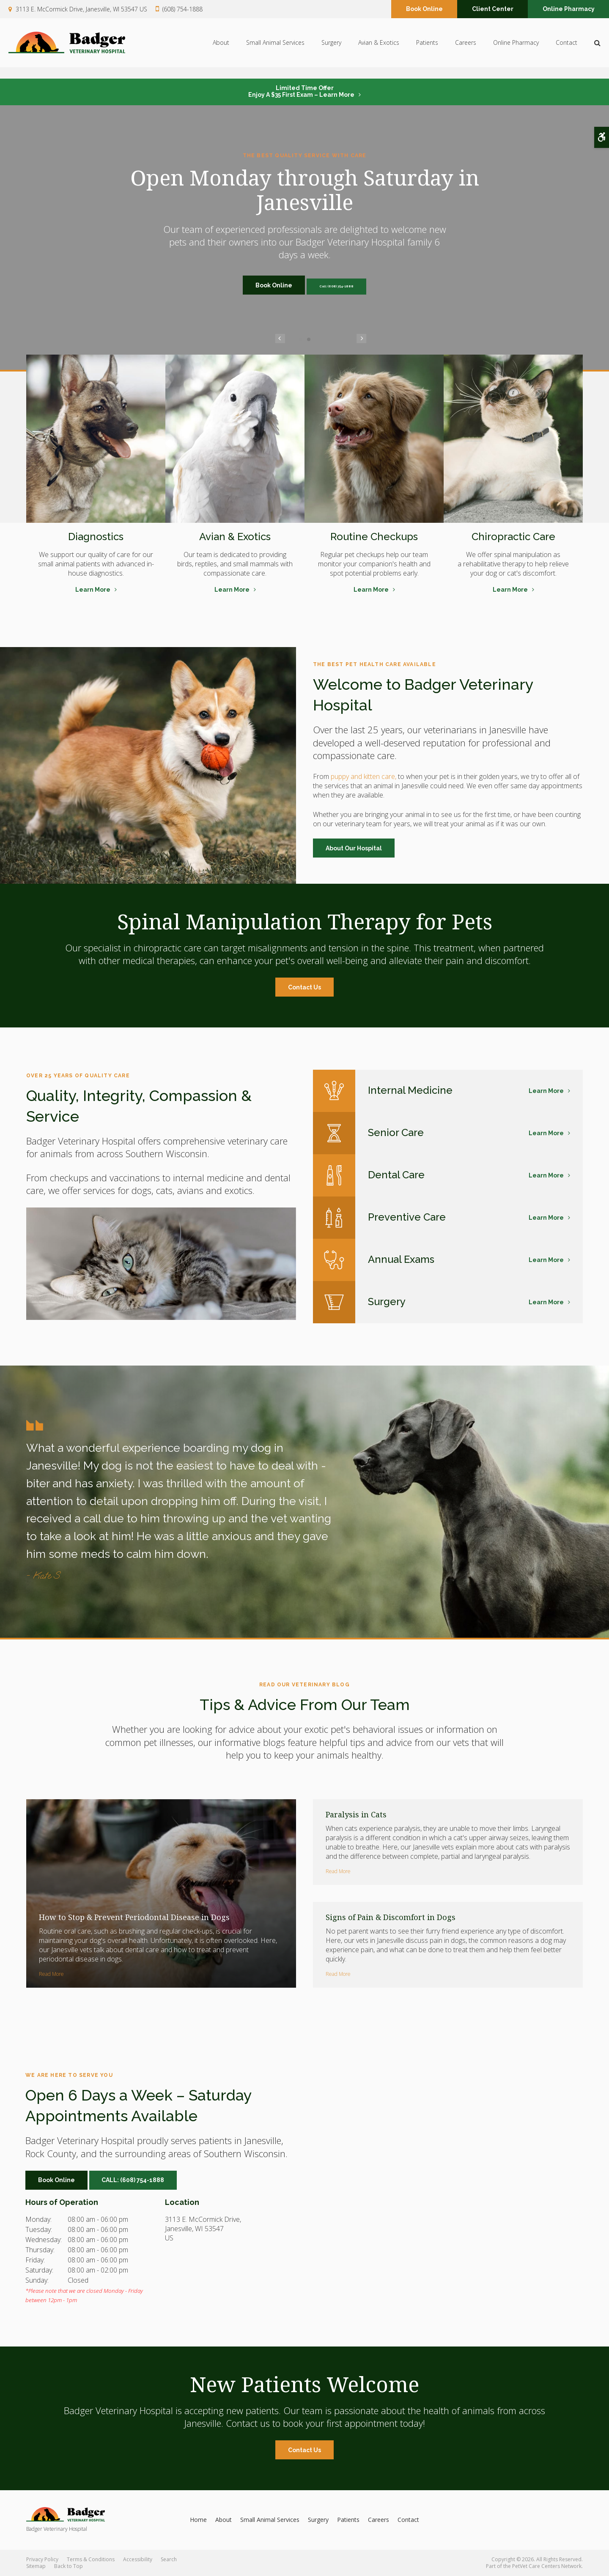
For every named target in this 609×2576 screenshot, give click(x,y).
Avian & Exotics (378, 49)
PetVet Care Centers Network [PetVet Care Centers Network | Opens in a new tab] (547, 2566)
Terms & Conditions (91, 2559)
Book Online (424, 9)
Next (329, 339)
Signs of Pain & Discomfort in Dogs (390, 1917)
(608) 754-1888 (182, 9)
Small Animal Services (275, 49)
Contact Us (304, 987)
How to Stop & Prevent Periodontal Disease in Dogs (134, 1917)
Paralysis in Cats (356, 1814)
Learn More (92, 589)
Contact (566, 49)
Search (169, 2559)
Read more (51, 1974)
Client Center (492, 9)
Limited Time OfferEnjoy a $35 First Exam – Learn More (301, 91)
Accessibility (137, 2559)
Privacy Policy (42, 2559)
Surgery (331, 49)
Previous (280, 339)
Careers (465, 49)
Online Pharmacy (569, 9)
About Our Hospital (354, 848)
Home (198, 2520)
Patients (427, 49)
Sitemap (36, 2566)
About (221, 49)
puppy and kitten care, (363, 776)
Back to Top (68, 2566)
